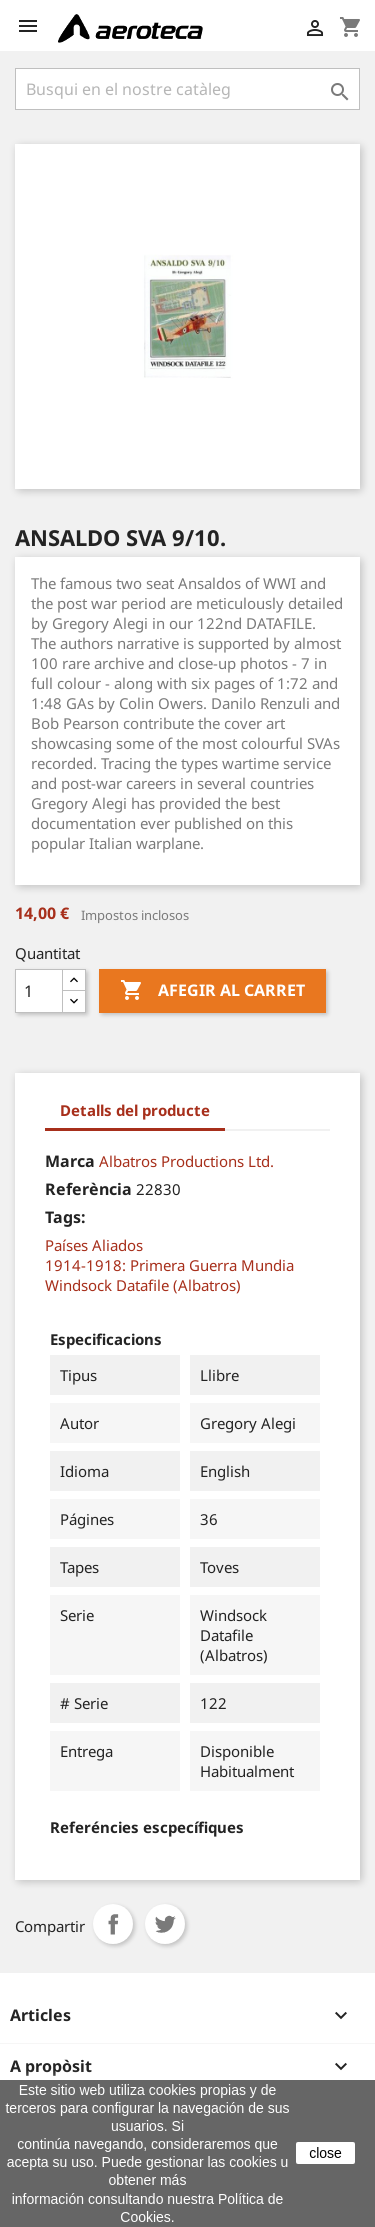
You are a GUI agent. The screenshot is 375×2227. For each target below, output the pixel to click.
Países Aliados (94, 1245)
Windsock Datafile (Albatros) (143, 1285)
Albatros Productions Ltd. (186, 1161)
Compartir (113, 1924)
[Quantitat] (39, 991)
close (325, 2153)
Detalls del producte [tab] (135, 1110)
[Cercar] (187, 89)
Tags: (65, 1217)
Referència (88, 1189)
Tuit (165, 1924)
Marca (70, 1161)
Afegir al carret (212, 991)
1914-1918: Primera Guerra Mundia (169, 1265)
